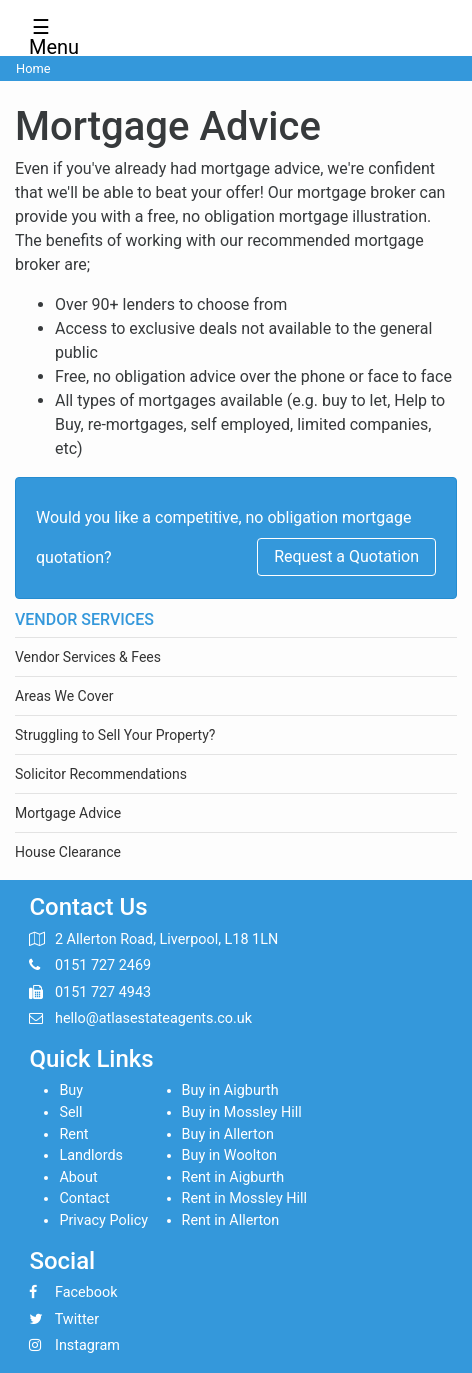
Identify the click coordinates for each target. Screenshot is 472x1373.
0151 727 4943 (103, 992)
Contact (84, 1198)
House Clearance (68, 852)
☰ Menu (47, 31)
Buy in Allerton (228, 1134)
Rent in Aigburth (233, 1177)
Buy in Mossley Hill (242, 1112)
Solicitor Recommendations (101, 774)
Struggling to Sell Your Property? (115, 735)
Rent (73, 1134)
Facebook (86, 1292)
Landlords (91, 1155)
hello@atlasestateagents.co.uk (153, 1018)
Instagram (87, 1345)
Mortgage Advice (68, 813)
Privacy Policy (103, 1220)
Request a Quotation (346, 556)
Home (33, 68)
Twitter (77, 1319)
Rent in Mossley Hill (245, 1198)
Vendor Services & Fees (88, 657)
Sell (70, 1112)
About (78, 1177)
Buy (71, 1090)
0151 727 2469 (103, 965)
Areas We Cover (64, 696)
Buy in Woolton (229, 1155)
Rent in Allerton (231, 1220)
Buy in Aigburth (230, 1090)
